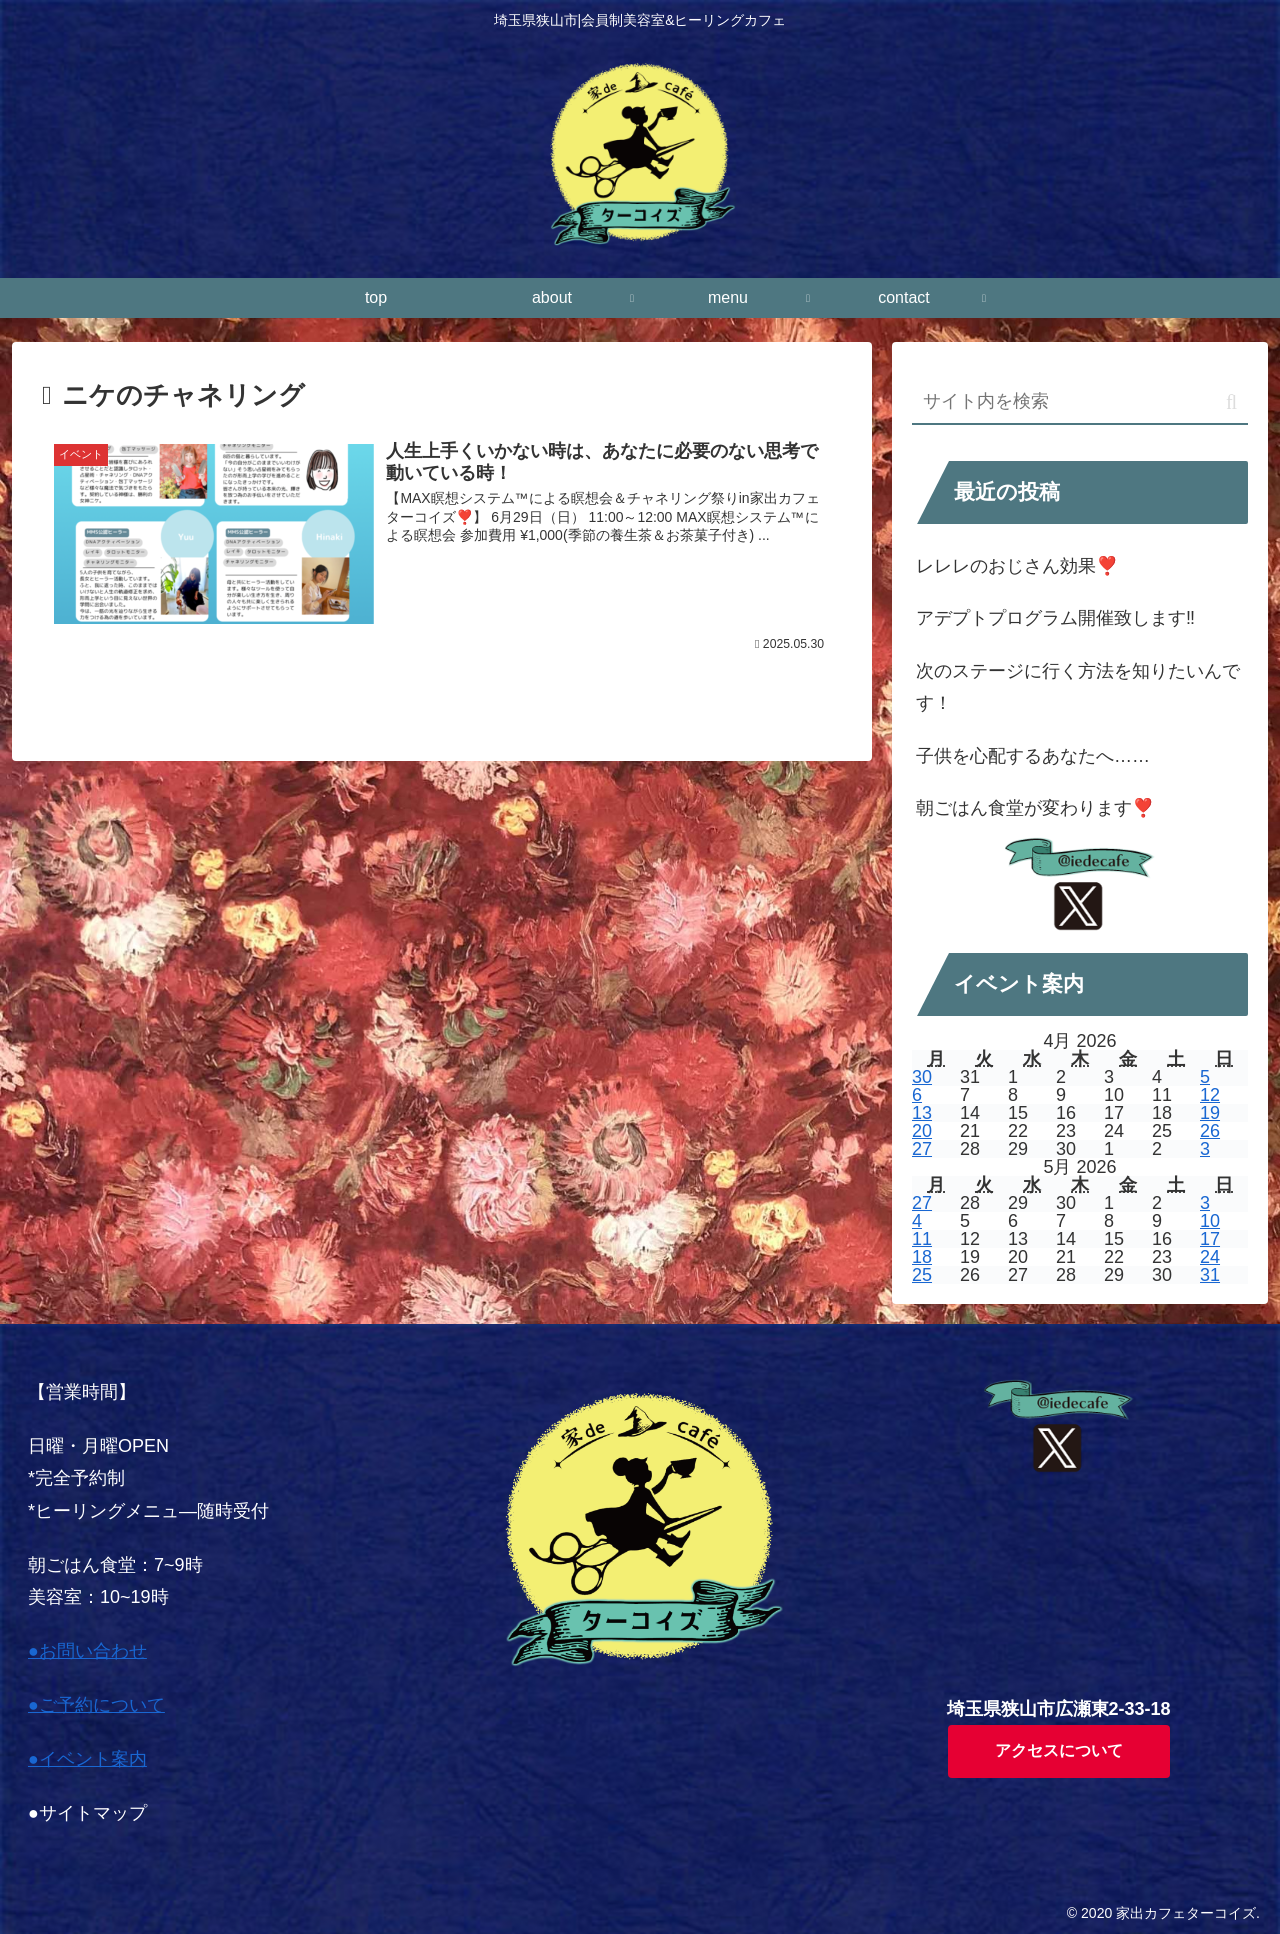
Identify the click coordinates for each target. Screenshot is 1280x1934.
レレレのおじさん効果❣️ (1017, 566)
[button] (1231, 402)
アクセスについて (1059, 1750)
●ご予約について (96, 1705)
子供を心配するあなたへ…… (1033, 756)
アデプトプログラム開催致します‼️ (1055, 618)
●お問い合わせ (87, 1651)
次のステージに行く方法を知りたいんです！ (1078, 687)
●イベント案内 (87, 1759)
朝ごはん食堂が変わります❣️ (1035, 808)
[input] (1080, 402)
